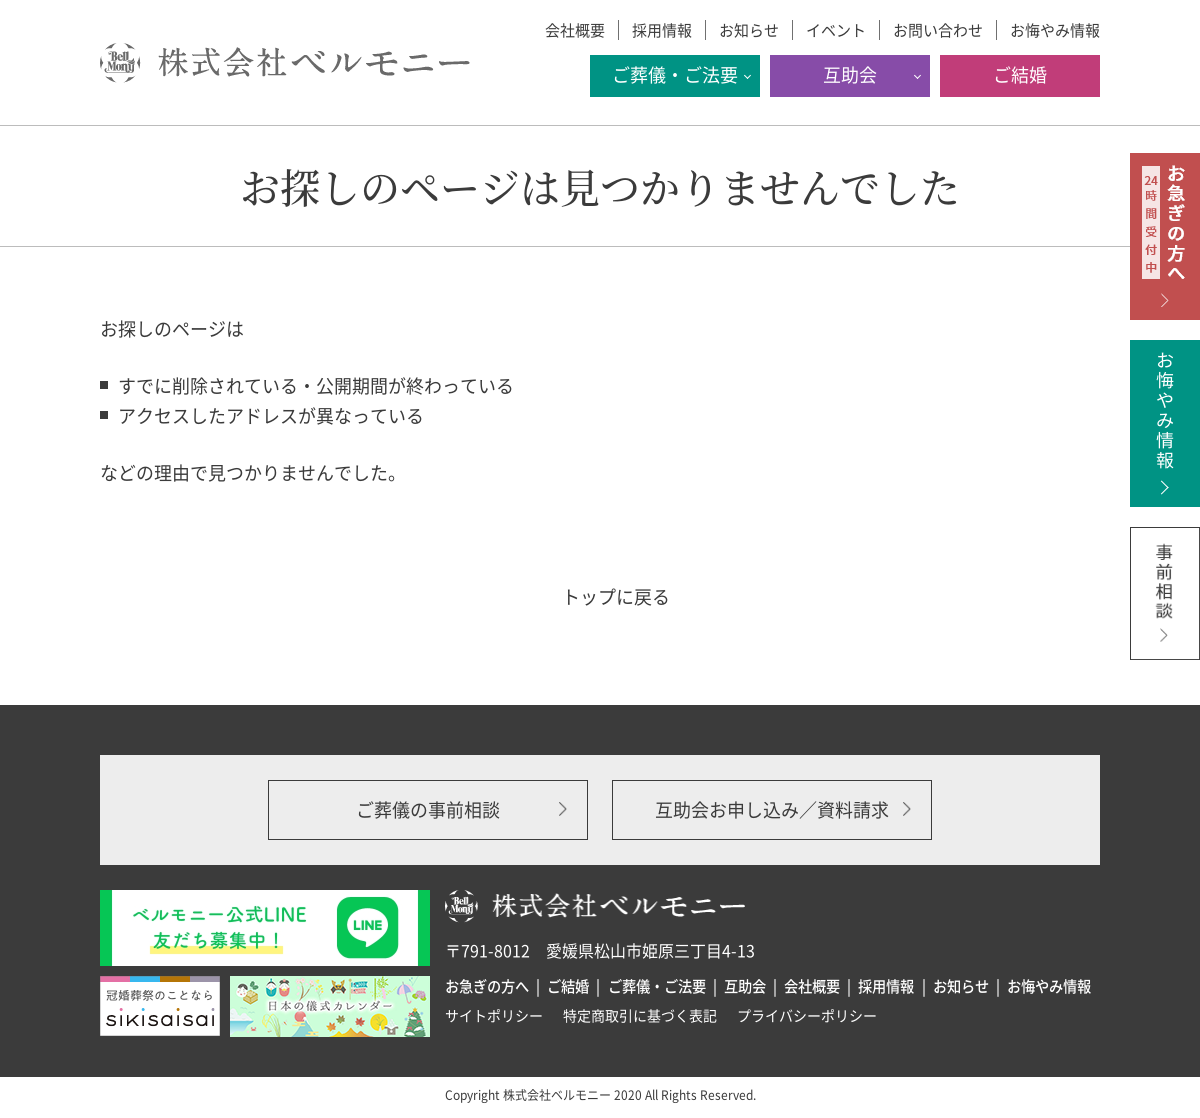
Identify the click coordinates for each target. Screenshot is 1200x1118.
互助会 (850, 74)
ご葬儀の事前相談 (428, 809)
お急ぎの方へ (487, 986)
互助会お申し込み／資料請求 (772, 809)
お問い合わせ (938, 30)
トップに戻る (616, 596)
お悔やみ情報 (1055, 30)
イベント (836, 30)
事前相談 (1165, 610)
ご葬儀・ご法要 (675, 74)
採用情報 (662, 30)
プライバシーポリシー (807, 1015)
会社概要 (575, 30)
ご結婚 (1020, 74)
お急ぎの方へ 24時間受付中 (1165, 236)
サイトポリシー (494, 1015)
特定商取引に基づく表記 (640, 1015)
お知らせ (749, 30)
